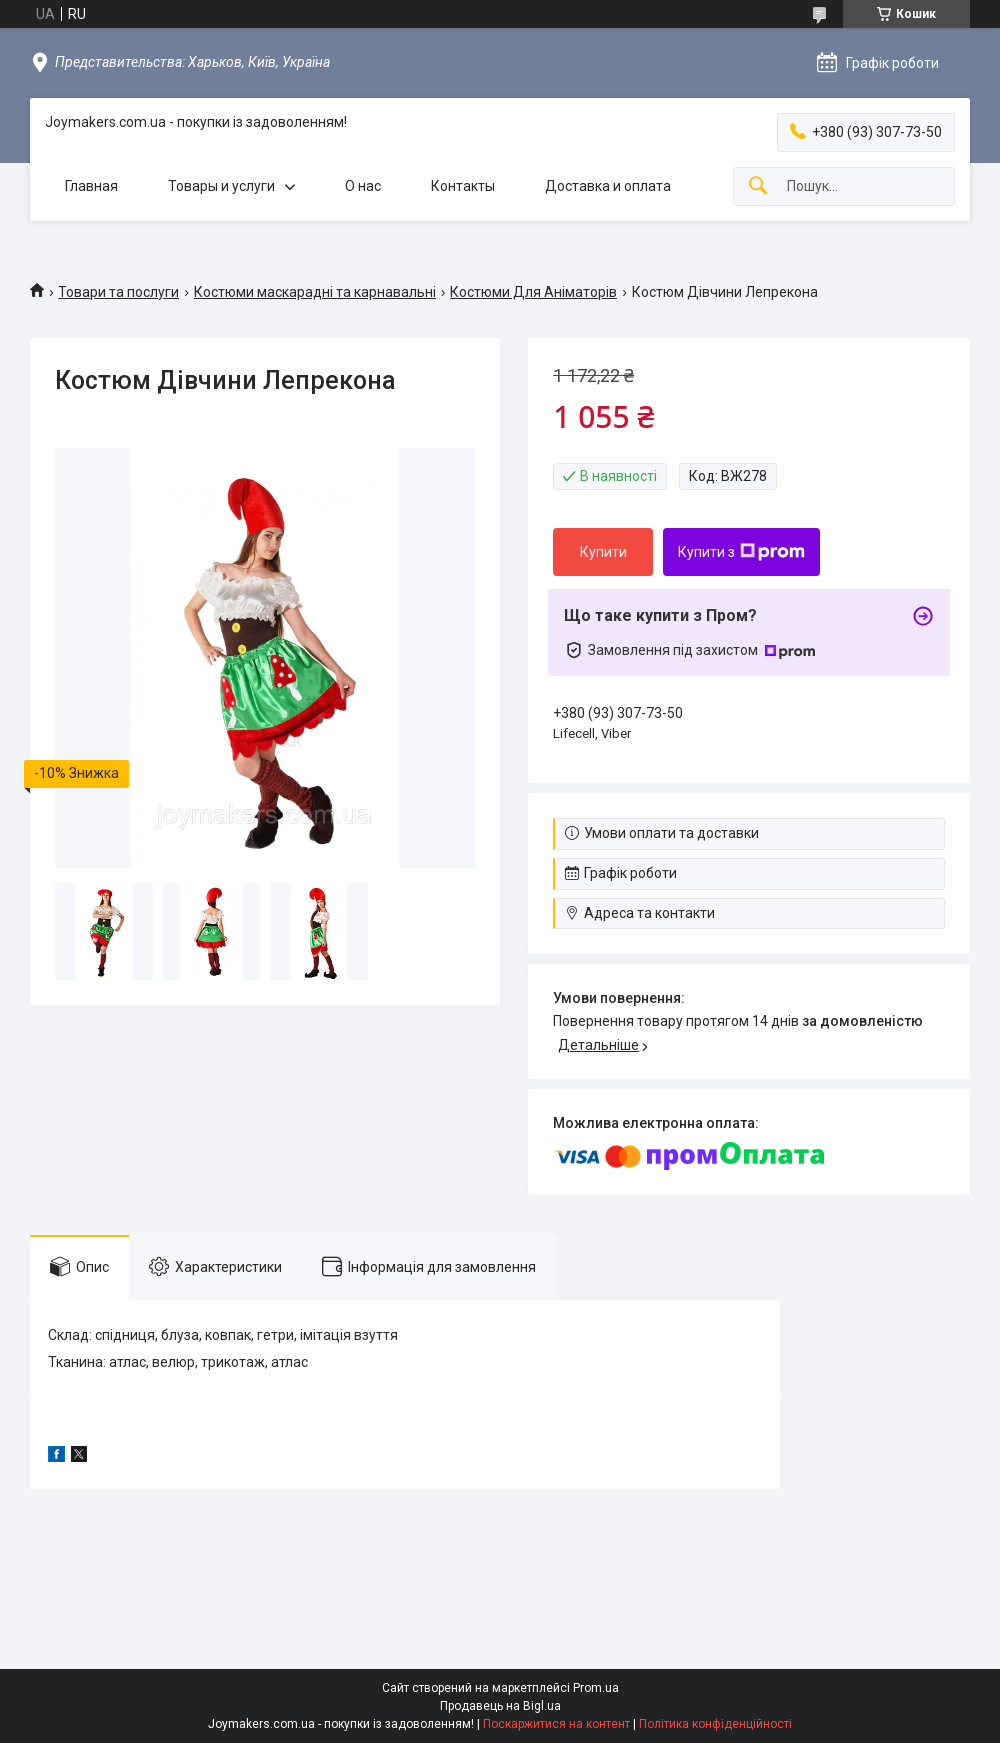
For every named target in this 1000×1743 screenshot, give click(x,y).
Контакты (463, 186)
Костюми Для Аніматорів (533, 292)
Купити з (741, 552)
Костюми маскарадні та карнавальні (315, 292)
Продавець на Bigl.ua (500, 1706)
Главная (91, 186)
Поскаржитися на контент (556, 1724)
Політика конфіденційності (715, 1724)
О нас (363, 186)
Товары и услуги (221, 186)
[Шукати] (758, 186)
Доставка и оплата (608, 186)
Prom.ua (596, 1688)
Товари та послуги (118, 292)
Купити (603, 552)
